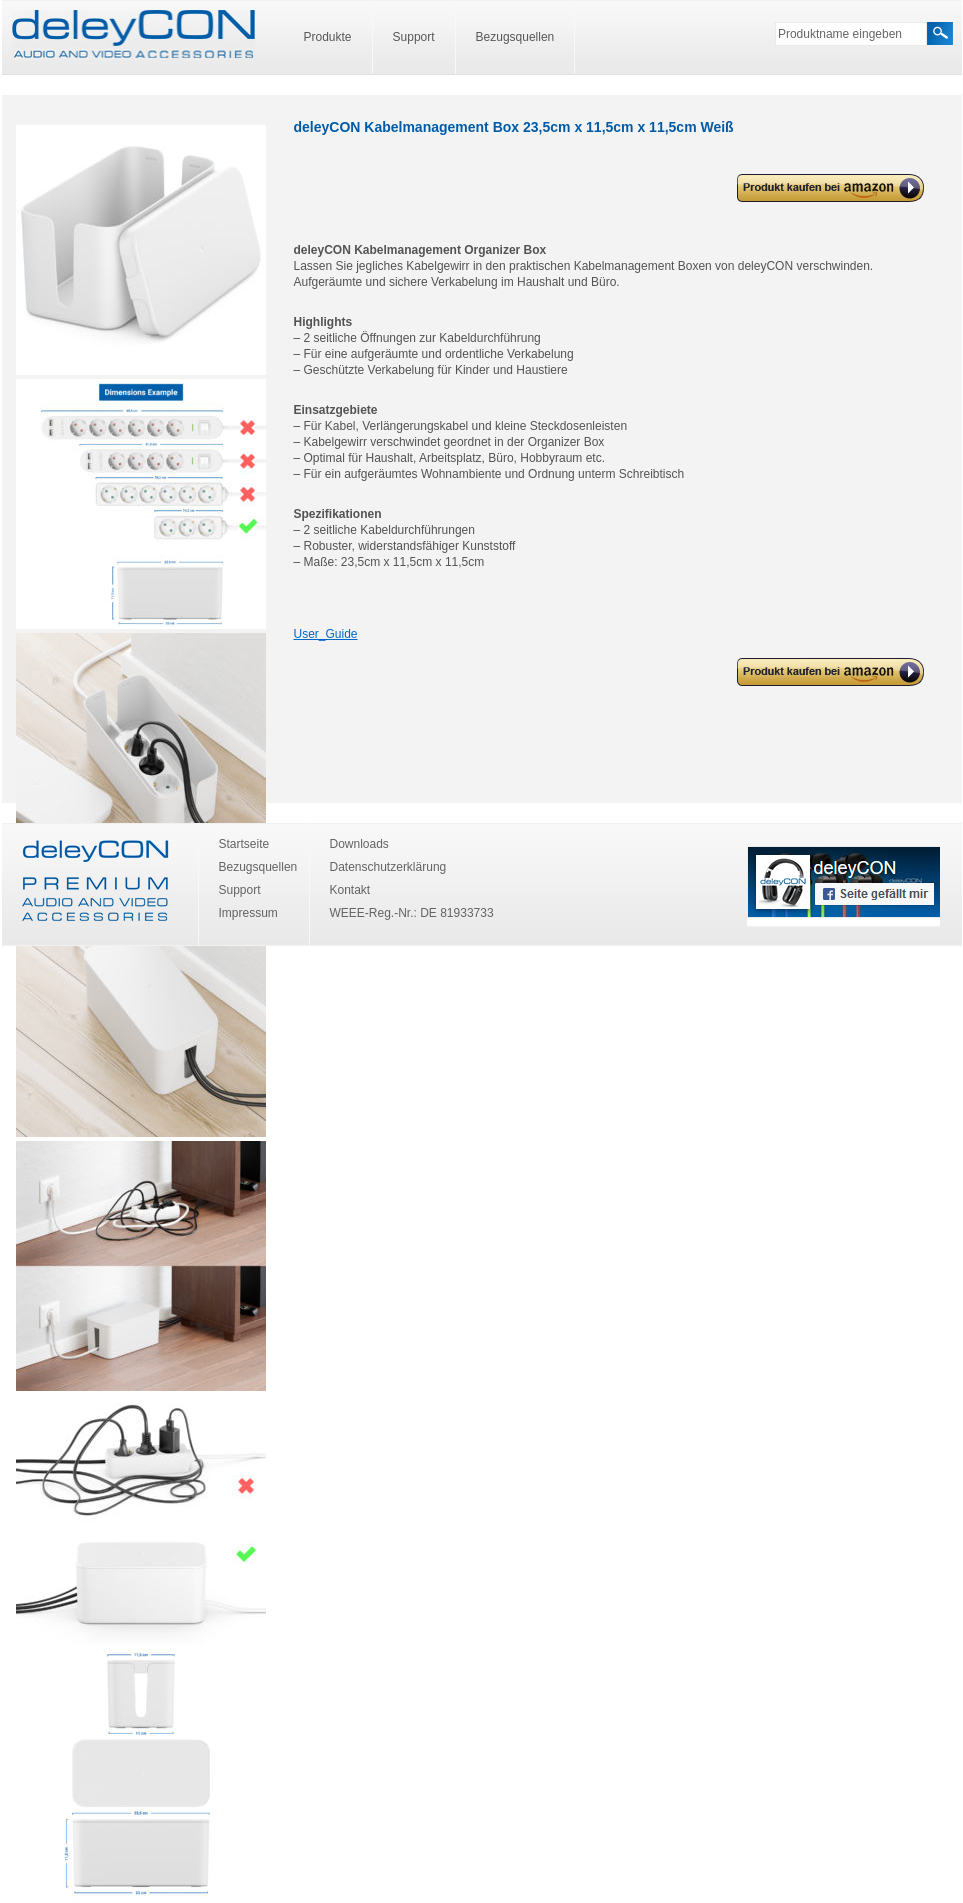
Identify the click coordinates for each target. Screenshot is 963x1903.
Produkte (328, 37)
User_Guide (326, 634)
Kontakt (350, 890)
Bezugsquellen (515, 37)
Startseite (244, 844)
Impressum (248, 913)
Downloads (359, 844)
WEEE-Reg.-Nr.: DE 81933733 (412, 913)
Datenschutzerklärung (388, 867)
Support (414, 37)
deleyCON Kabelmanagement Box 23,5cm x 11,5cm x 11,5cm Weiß (828, 188)
